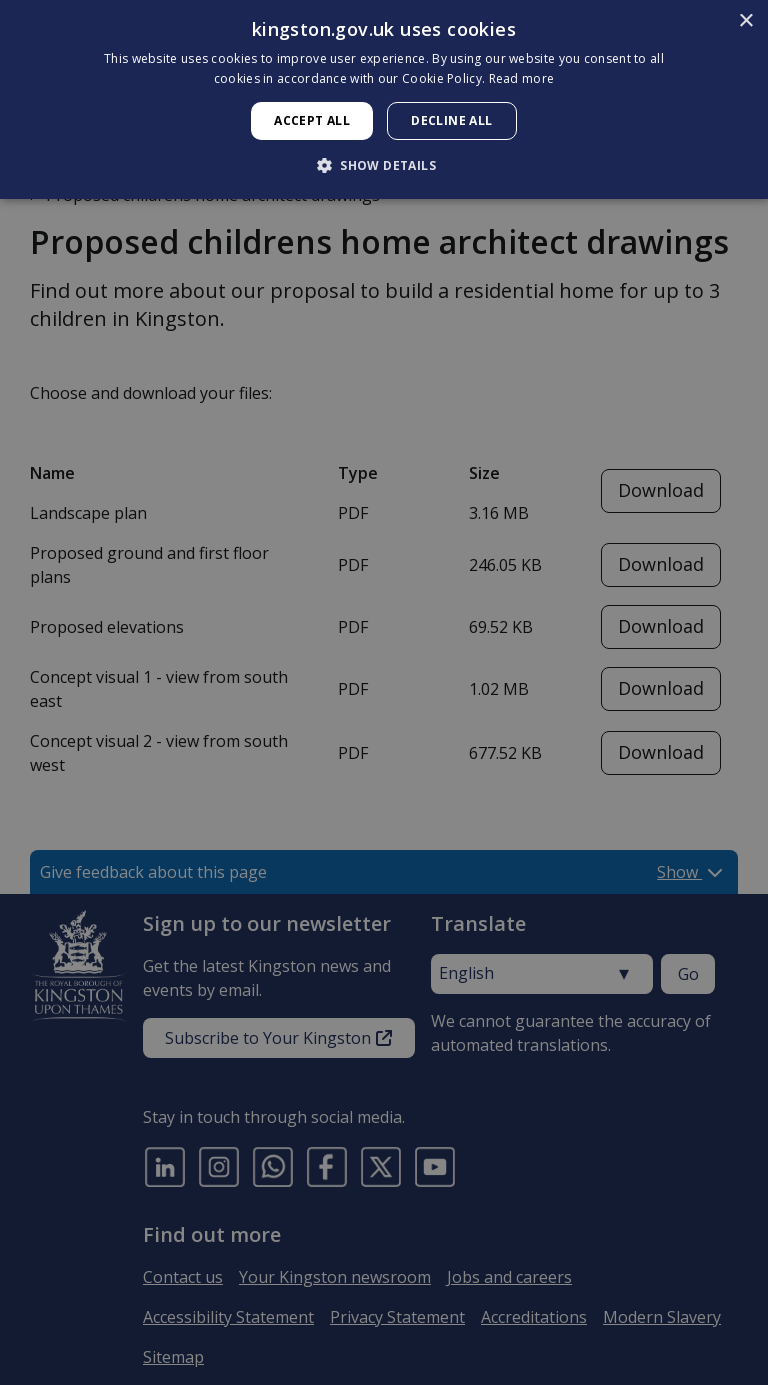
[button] (384, 165)
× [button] (745, 21)
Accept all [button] (312, 120)
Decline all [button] (451, 120)
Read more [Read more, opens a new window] (522, 78)
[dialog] (384, 99)
